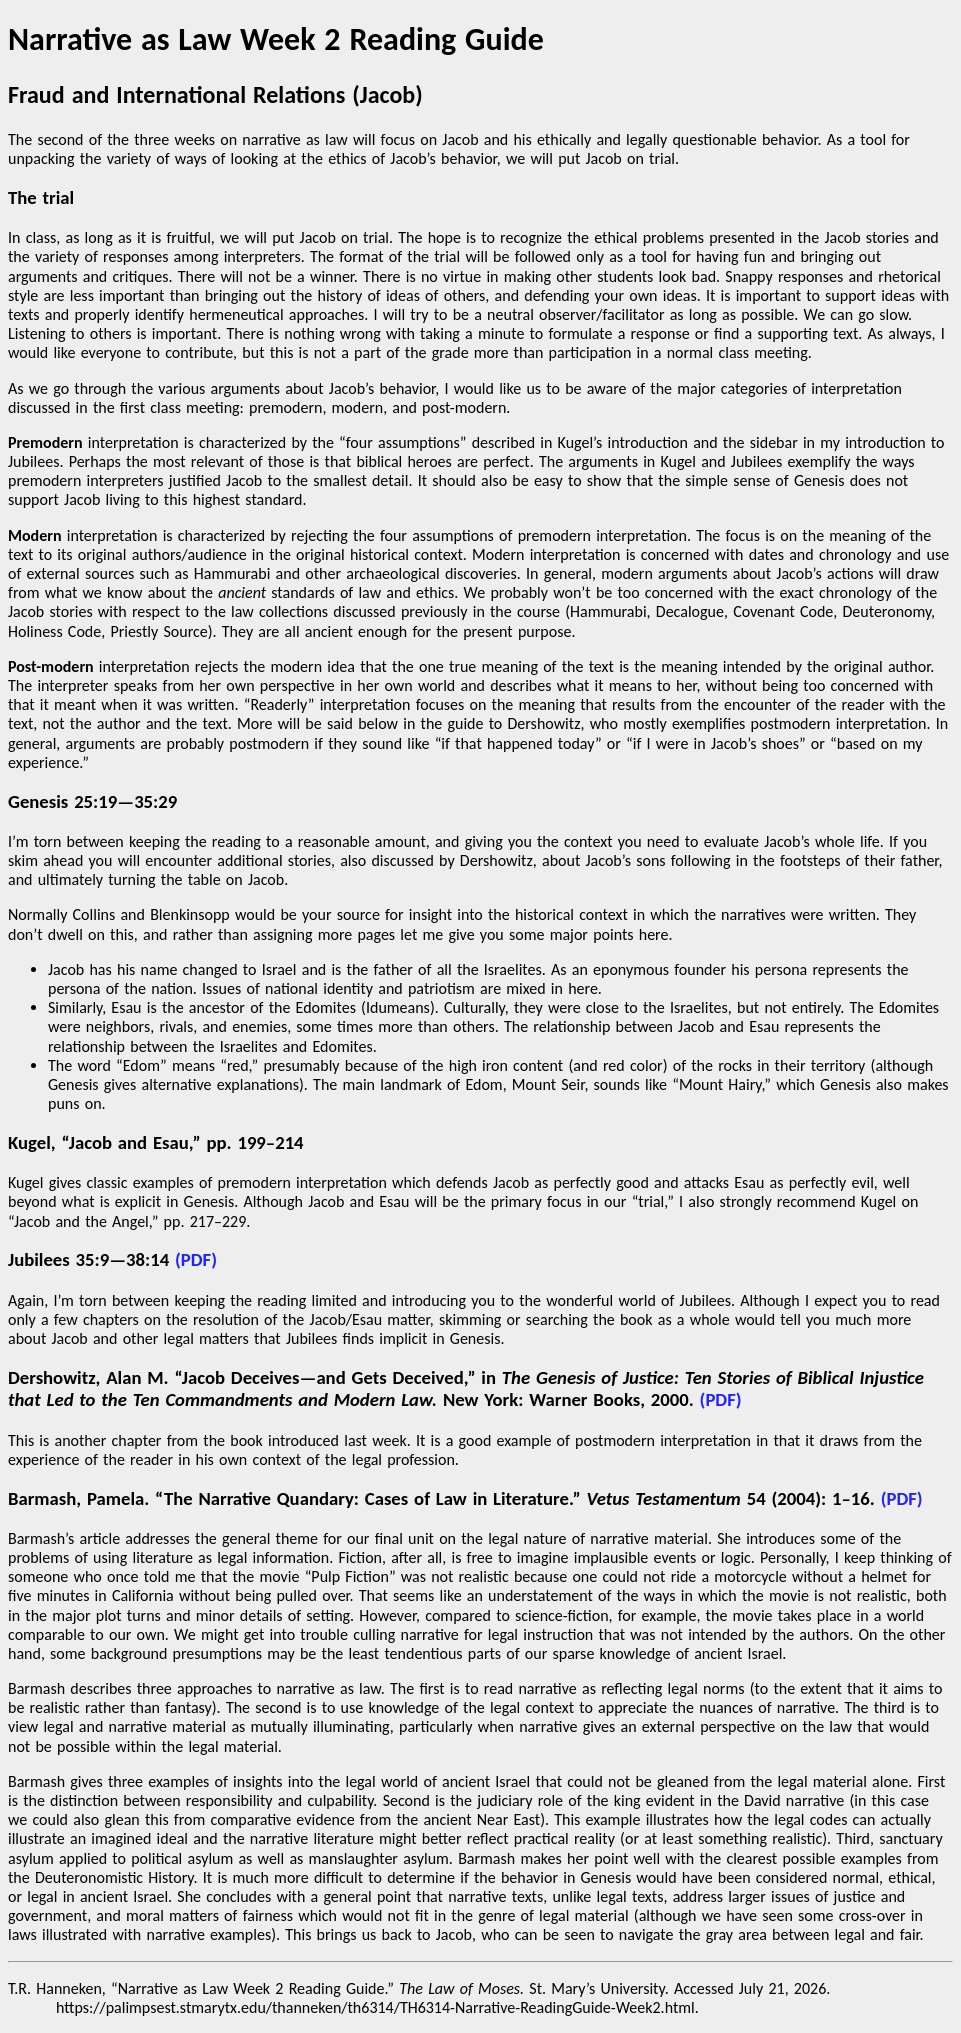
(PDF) (196, 1259)
